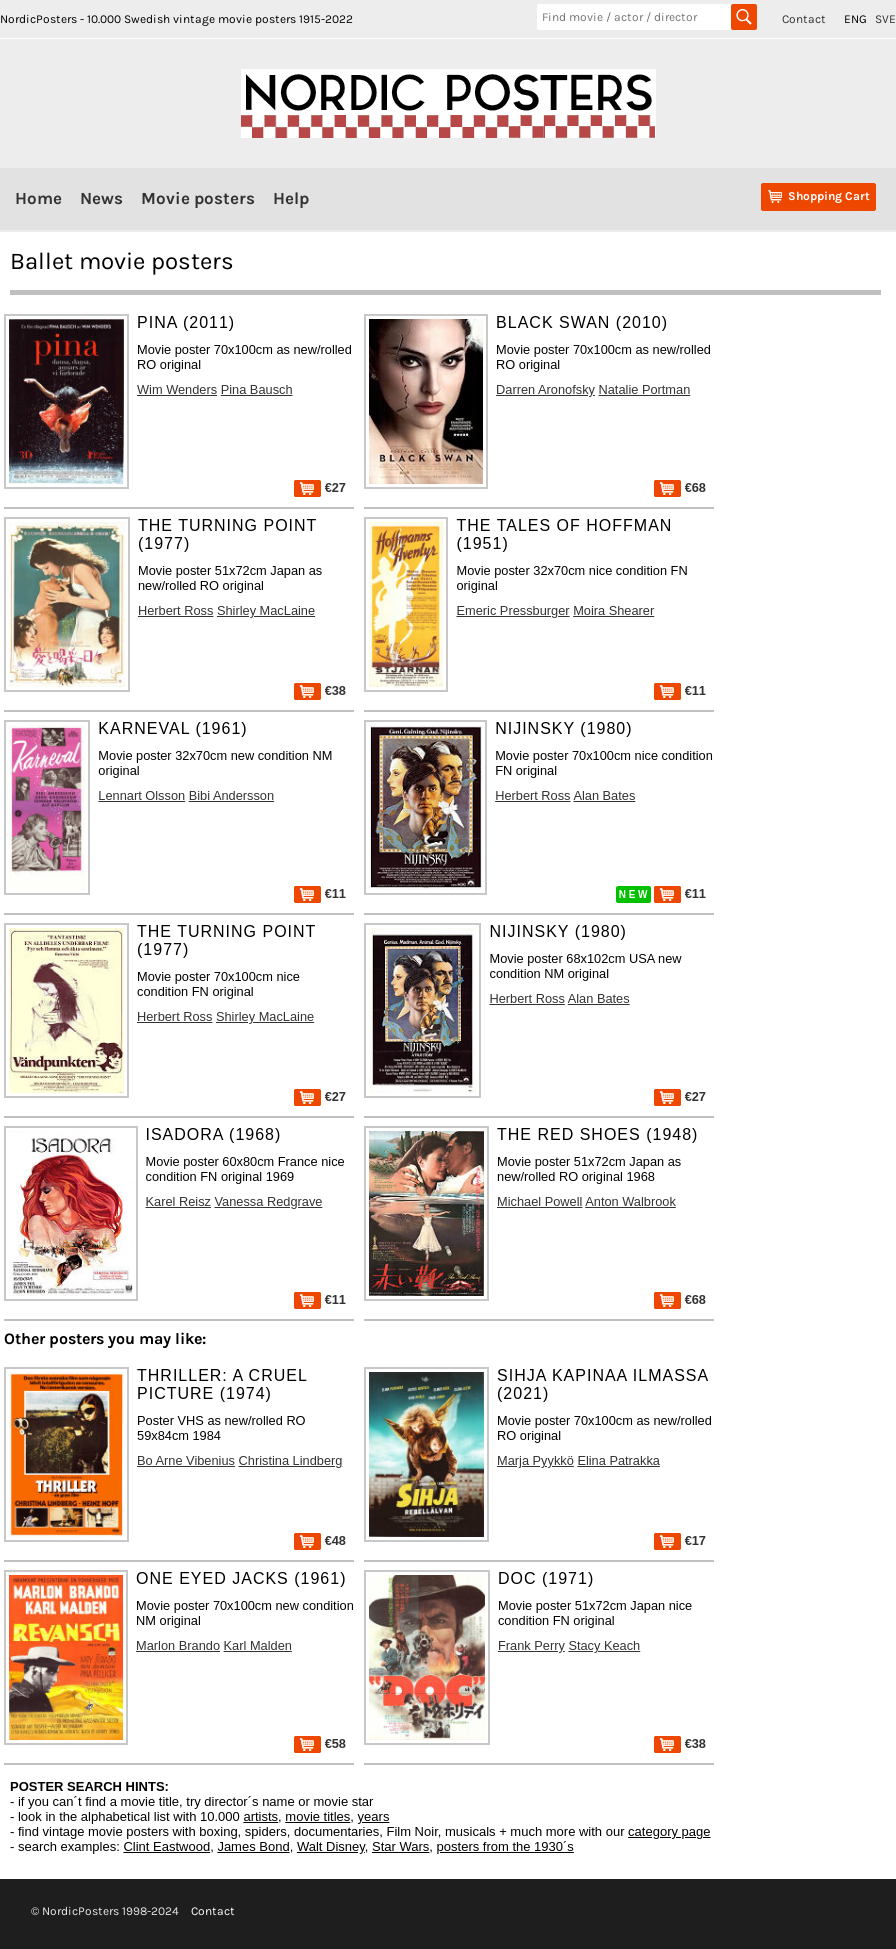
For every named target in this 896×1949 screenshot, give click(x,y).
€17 (680, 1540)
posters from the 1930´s (505, 1846)
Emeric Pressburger (512, 610)
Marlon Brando (178, 1645)
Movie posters (198, 198)
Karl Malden (258, 1645)
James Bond (253, 1846)
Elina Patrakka (618, 1460)
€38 (320, 690)
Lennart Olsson (141, 795)
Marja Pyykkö (535, 1460)
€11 (680, 690)
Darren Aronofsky (545, 389)
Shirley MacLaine (266, 610)
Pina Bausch (257, 389)
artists (260, 1816)
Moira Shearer (613, 610)
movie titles (317, 1816)
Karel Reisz (178, 1201)
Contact (804, 19)
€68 (680, 487)
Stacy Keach (604, 1645)
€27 (320, 487)
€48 (320, 1540)
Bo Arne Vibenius (186, 1460)
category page (669, 1831)
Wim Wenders (177, 389)
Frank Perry (531, 1645)
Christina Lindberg (291, 1460)
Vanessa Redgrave (269, 1201)
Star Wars (400, 1846)
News (101, 198)
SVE (885, 19)
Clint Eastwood (166, 1846)
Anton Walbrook (630, 1201)
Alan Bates (604, 795)
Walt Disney (331, 1846)
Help (291, 198)
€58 (320, 1743)
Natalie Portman (645, 389)
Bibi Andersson (231, 795)
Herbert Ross (175, 610)
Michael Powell (539, 1201)
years (374, 1816)
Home (38, 198)
